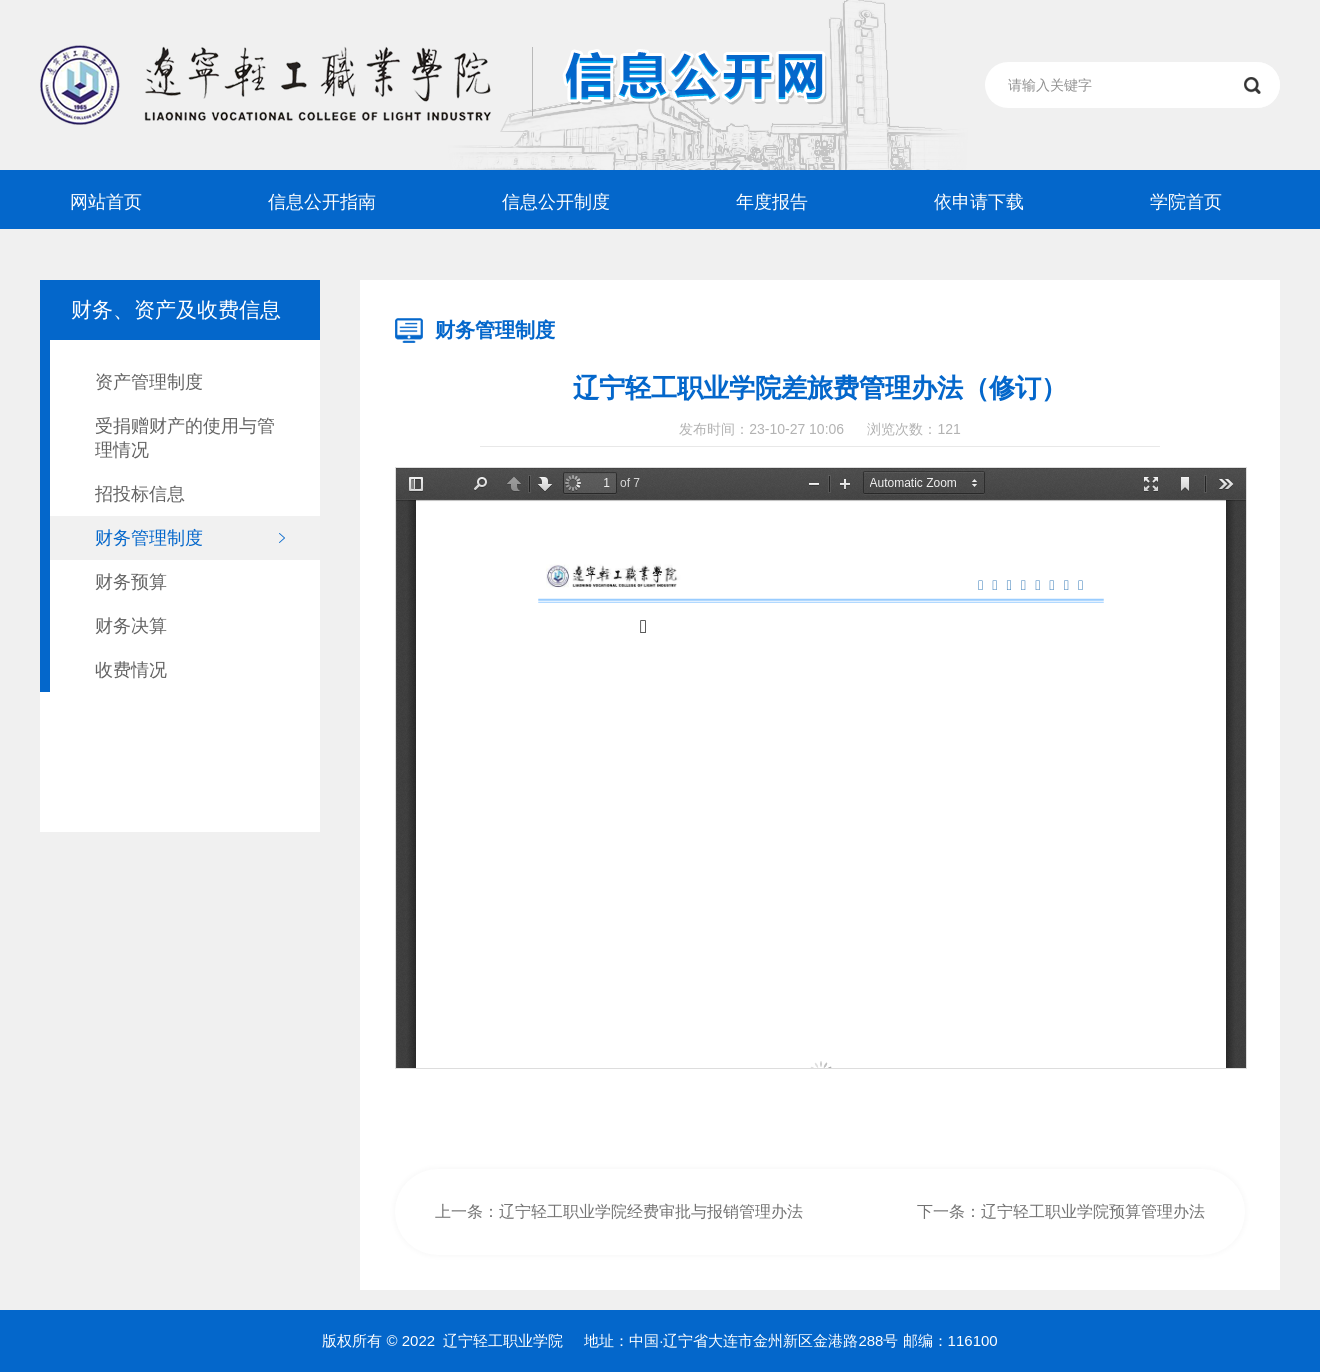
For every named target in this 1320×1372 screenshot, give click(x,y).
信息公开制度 (556, 202)
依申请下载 (979, 202)
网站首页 (106, 202)
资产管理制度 (149, 382)
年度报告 (772, 202)
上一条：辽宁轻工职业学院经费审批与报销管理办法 (619, 1211)
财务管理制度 (149, 538)
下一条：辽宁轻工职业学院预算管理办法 (1061, 1211)
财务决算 (131, 626)
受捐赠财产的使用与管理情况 (185, 438)
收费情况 (131, 670)
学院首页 (1186, 202)
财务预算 (131, 582)
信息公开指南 (322, 202)
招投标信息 (140, 494)
